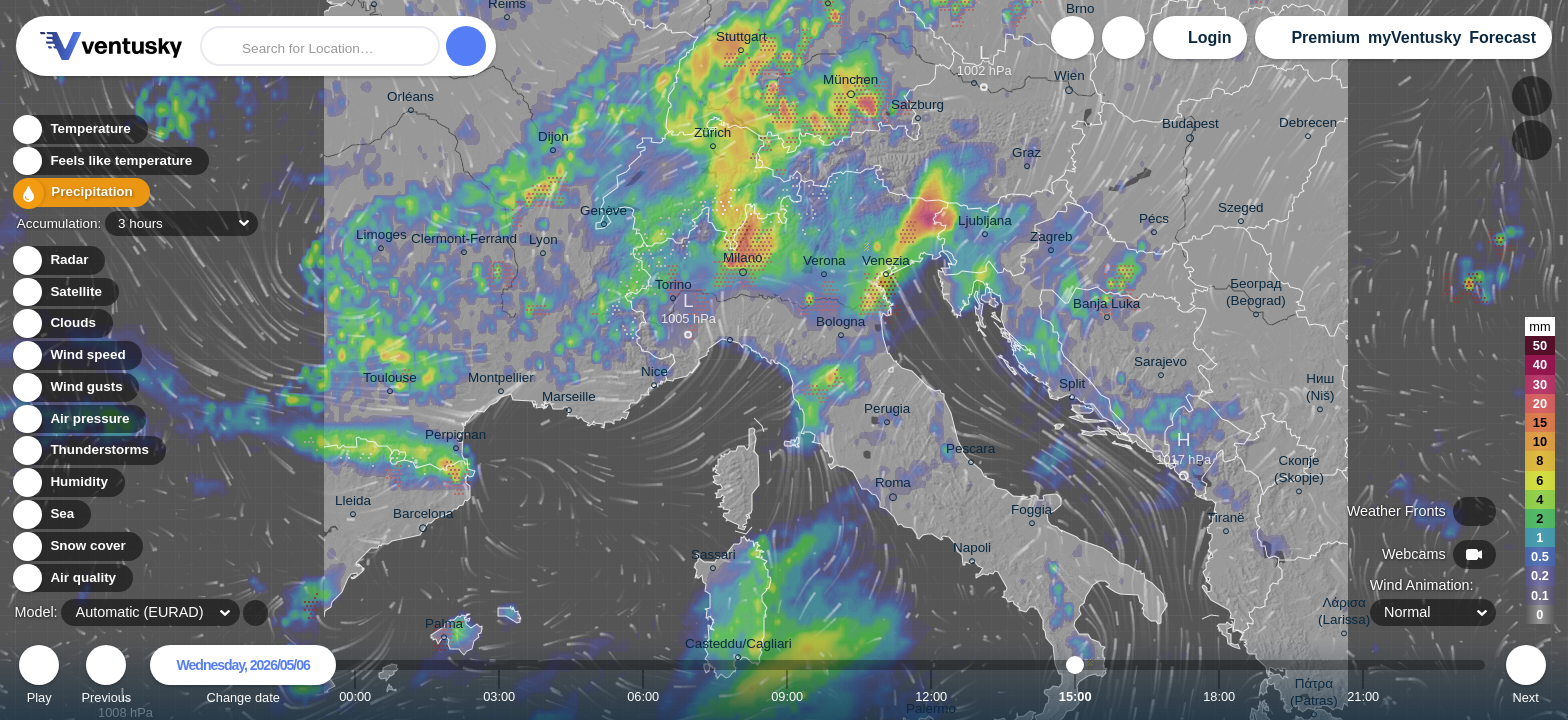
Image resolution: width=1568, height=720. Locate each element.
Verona (824, 263)
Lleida (353, 503)
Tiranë (1226, 520)
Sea (50, 514)
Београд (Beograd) (1256, 295)
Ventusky (108, 46)
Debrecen (1308, 125)
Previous (106, 677)
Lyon (543, 242)
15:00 (1075, 696)
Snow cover (76, 546)
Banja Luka (1106, 306)
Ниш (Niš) (1320, 390)
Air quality (71, 578)
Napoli (972, 550)
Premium (1325, 37)
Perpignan (455, 437)
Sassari (713, 557)
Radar (58, 260)
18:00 (1219, 696)
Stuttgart (741, 39)
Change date (243, 677)
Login (1210, 37)
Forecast (1502, 37)
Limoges (381, 237)
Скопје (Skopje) (1299, 472)
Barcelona (423, 517)
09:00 (787, 696)
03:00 (499, 696)
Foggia (1031, 512)
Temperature (79, 129)
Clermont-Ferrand (464, 241)
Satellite (64, 292)
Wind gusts (75, 387)
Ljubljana (985, 223)
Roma (893, 486)
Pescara (970, 451)
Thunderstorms (88, 450)
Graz (1026, 155)
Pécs (1154, 221)
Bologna (840, 324)
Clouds (61, 323)
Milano (743, 261)
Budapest (1190, 127)
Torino (673, 287)
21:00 (1363, 696)
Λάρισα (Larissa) (1344, 614)
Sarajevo (1160, 364)
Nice (654, 374)
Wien (1069, 79)
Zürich (712, 135)
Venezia (886, 263)
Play (39, 677)
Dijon (553, 139)
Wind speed (76, 355)
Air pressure (78, 419)
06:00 (643, 696)
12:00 (931, 696)
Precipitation (79, 193)
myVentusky (1414, 37)
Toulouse (390, 380)
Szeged (1241, 210)
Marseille (569, 399)
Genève (603, 213)
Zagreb (1051, 239)
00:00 (355, 696)
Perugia (887, 411)
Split (1072, 386)
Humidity (67, 482)
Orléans (410, 99)
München (850, 83)
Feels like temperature (109, 161)
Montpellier (501, 380)
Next (1526, 677)
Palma (444, 626)
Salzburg (917, 107)
